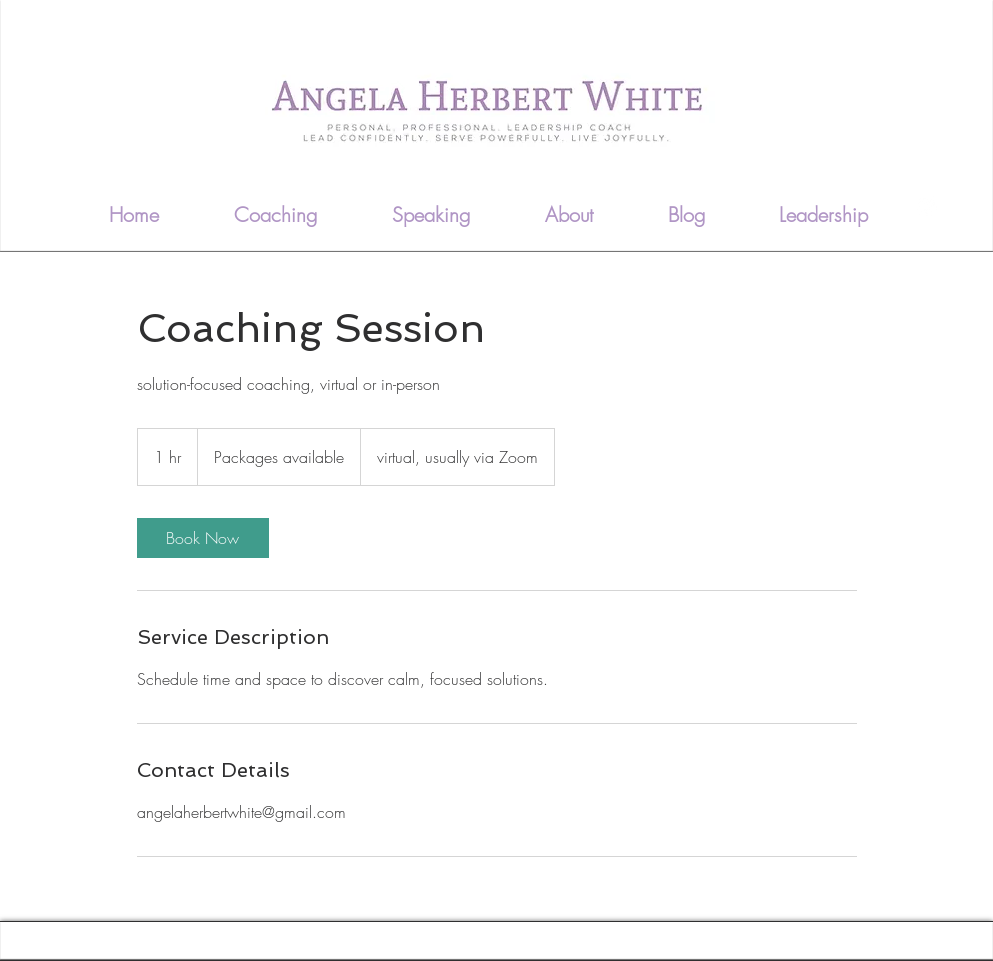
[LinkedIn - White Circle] (927, 206)
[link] (203, 538)
